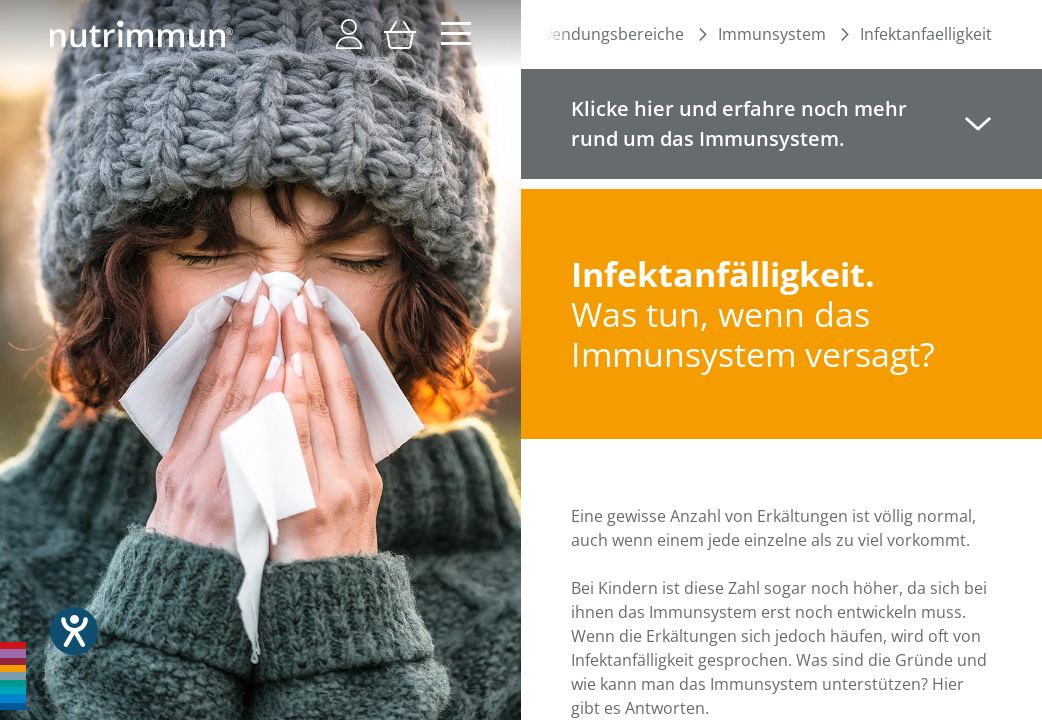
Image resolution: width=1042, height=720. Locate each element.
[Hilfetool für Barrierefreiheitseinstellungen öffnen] (74, 631)
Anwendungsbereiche (602, 34)
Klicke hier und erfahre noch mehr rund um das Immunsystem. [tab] (739, 123)
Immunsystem (772, 34)
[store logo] (141, 34)
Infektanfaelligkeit (926, 34)
